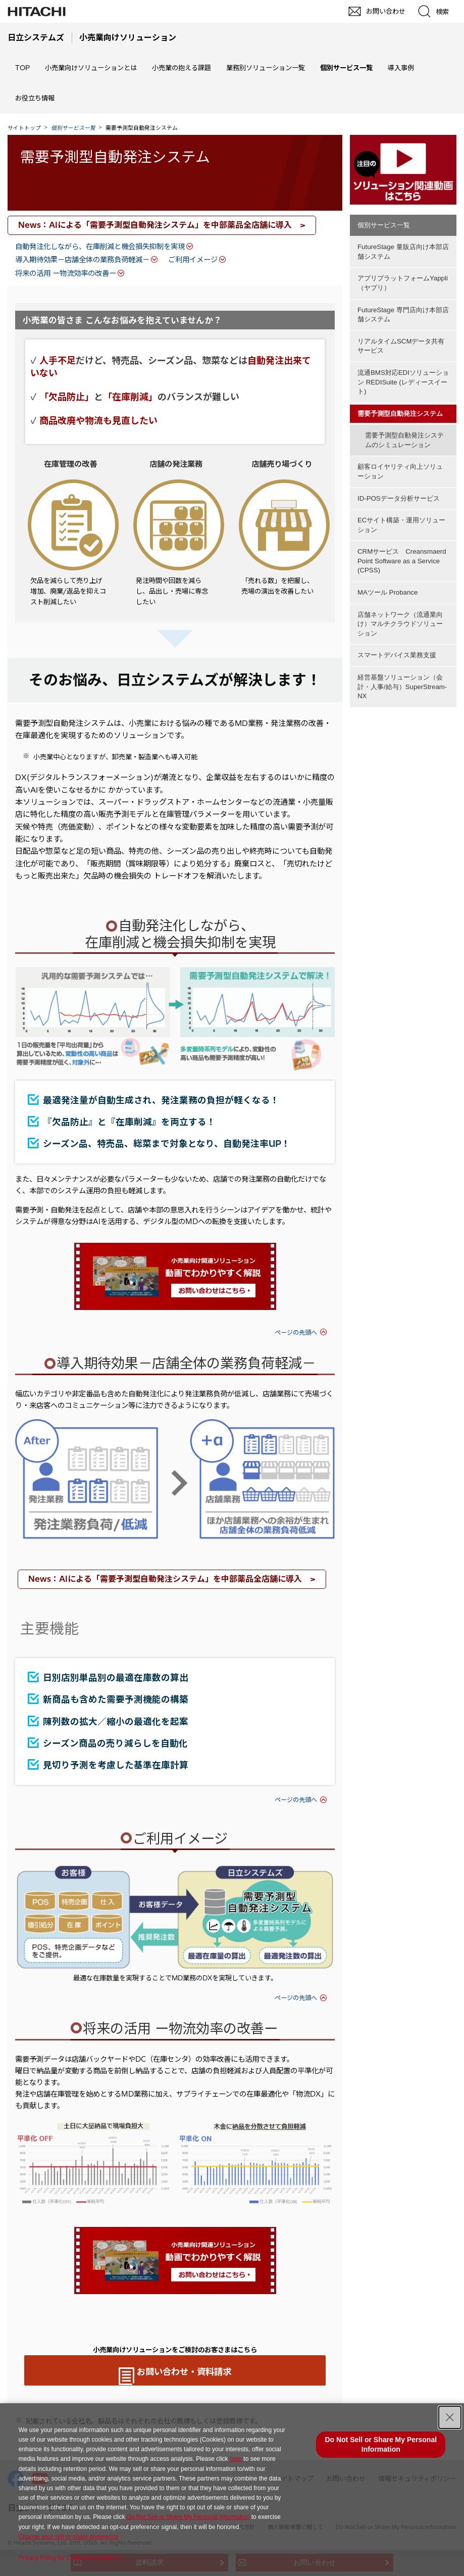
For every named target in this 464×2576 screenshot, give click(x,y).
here (236, 2458)
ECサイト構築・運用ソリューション (401, 496)
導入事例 (401, 68)
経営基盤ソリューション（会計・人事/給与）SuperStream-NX (402, 642)
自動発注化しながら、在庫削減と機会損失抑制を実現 (100, 246)
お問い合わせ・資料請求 (184, 2371)
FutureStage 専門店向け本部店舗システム (403, 307)
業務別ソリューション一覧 (265, 68)
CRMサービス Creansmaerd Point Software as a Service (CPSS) (401, 529)
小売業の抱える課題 (181, 68)
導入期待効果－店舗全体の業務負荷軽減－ (82, 259)
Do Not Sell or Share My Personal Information (188, 2516)
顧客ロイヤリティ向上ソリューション (400, 448)
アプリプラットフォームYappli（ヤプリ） (402, 278)
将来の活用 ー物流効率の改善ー (65, 273)
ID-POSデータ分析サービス (398, 472)
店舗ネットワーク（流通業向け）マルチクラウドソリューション (400, 586)
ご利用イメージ (193, 259)
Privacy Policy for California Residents (70, 2557)
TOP (22, 68)
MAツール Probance (387, 557)
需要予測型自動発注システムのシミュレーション (404, 420)
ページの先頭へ (296, 1332)
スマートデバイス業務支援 (396, 614)
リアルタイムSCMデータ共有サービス (400, 335)
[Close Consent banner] (450, 2417)
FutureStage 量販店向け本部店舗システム (403, 250)
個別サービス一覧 (383, 225)
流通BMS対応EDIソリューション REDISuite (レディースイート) (403, 368)
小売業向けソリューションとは (91, 68)
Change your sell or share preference (69, 2536)
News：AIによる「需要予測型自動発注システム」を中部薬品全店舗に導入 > (161, 225)
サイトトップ (24, 127)
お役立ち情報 (35, 98)
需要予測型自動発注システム (115, 157)
